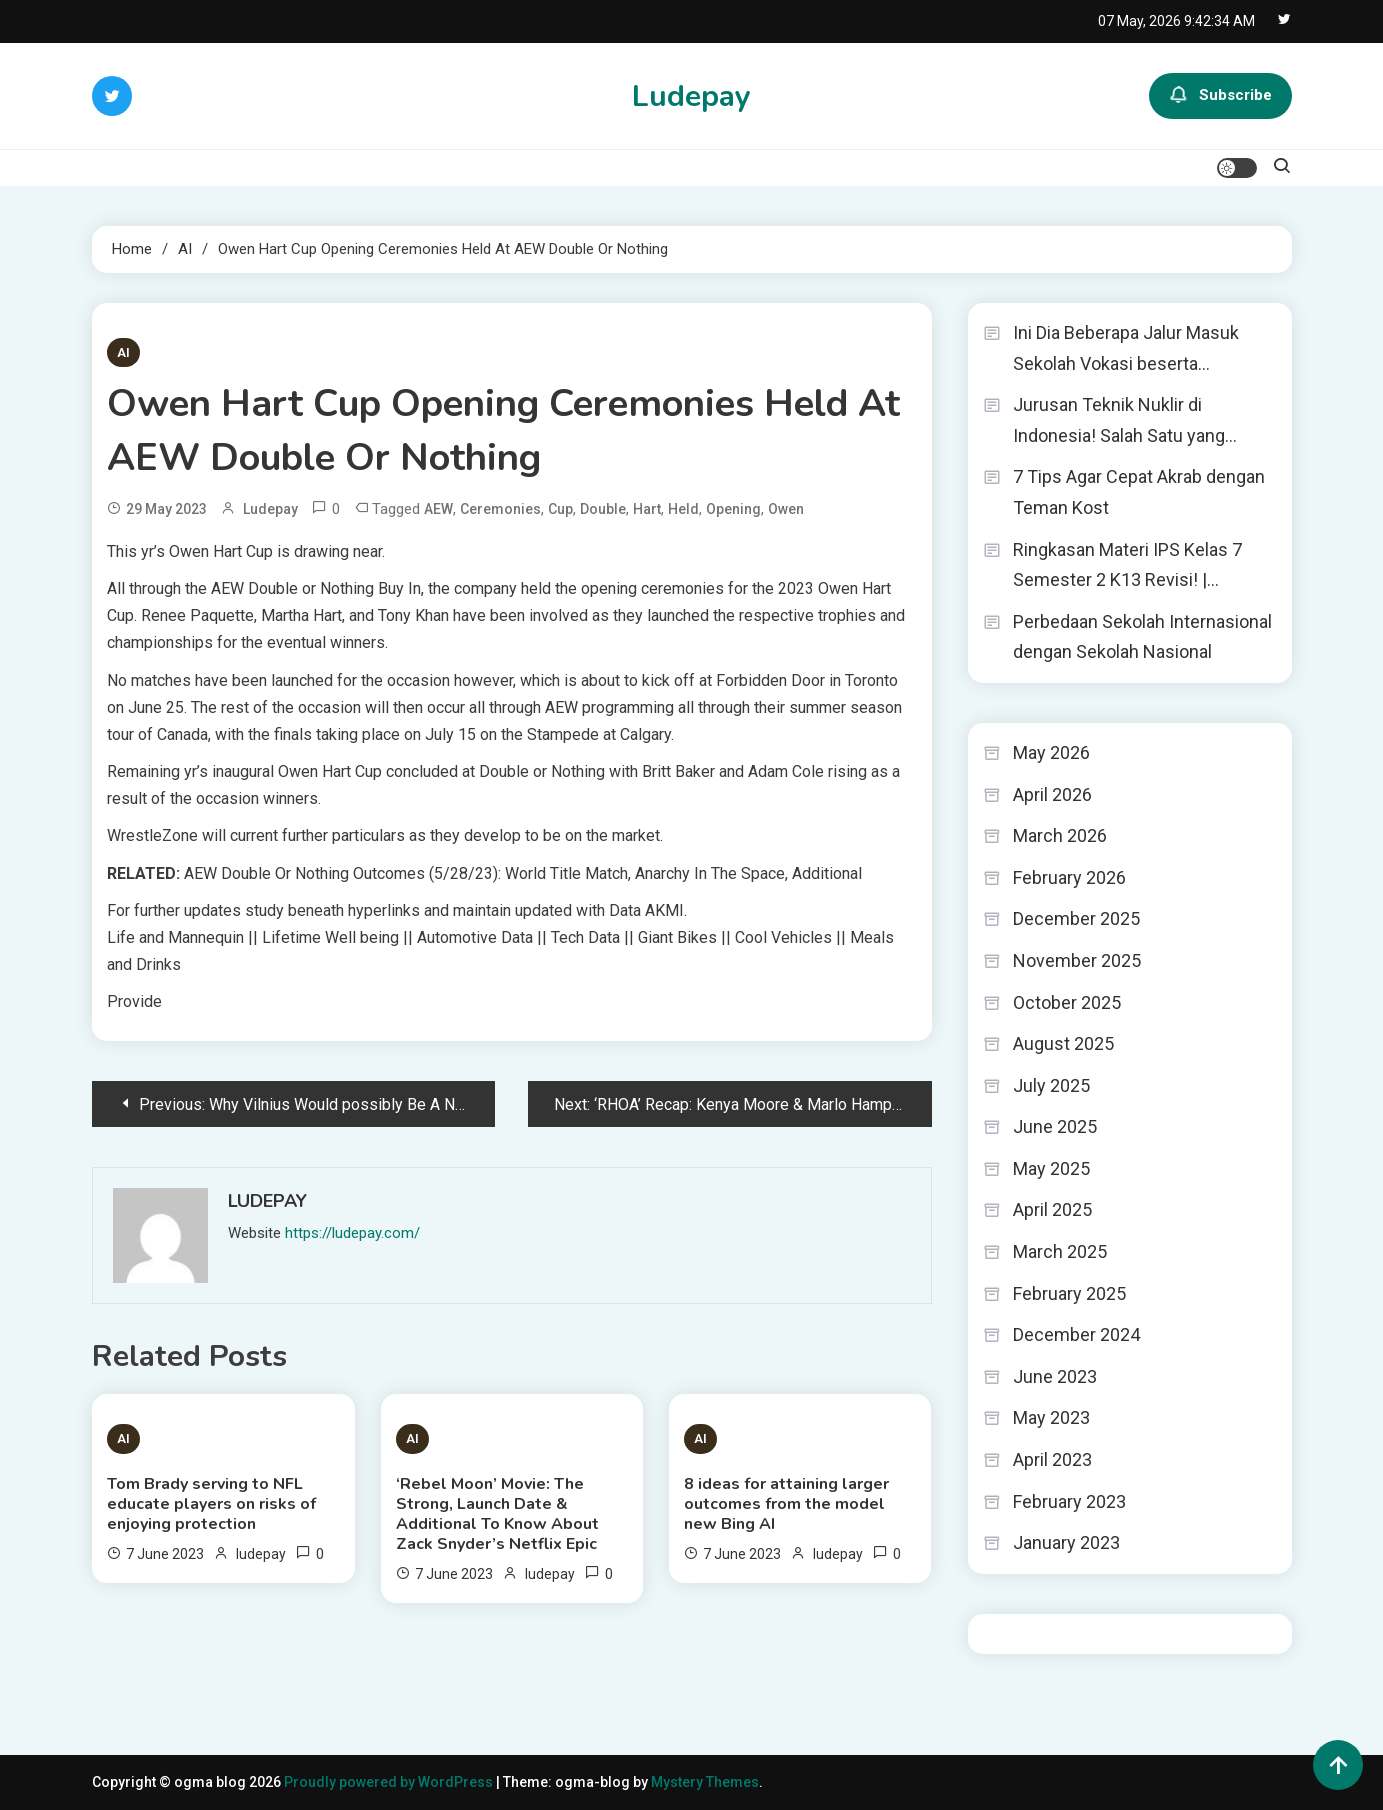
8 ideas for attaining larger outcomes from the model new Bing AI (786, 1504)
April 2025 (1052, 1209)
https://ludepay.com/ (352, 1233)
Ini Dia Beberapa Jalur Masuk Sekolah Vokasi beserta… (1126, 348)
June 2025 (1055, 1126)
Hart (647, 509)
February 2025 (1069, 1293)
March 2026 (1060, 835)
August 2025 (1063, 1043)
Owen (786, 509)
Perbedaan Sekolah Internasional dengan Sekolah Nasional (1142, 637)
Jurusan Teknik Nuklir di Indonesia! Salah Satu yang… (1125, 420)
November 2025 (1077, 960)
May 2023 (1051, 1417)
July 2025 (1051, 1085)
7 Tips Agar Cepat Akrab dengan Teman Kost (1139, 492)
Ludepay (691, 96)
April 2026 (1052, 794)
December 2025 (1076, 918)
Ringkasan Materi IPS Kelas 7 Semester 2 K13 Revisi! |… (1127, 565)
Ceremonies (500, 509)
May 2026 (1051, 752)
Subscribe (1220, 96)
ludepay (270, 509)
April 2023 (1052, 1459)
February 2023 (1069, 1501)
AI (123, 352)
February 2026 (1069, 877)
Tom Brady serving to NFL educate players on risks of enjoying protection (211, 1504)
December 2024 (1076, 1334)
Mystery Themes (705, 1782)
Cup (560, 509)
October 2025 (1067, 1002)
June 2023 (1055, 1376)
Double (603, 509)
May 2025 (1051, 1168)
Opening (733, 509)
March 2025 (1060, 1251)
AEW (438, 509)
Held (683, 509)
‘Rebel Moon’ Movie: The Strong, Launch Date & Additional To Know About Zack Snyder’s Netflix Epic (497, 1514)
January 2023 (1066, 1542)
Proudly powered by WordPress (390, 1782)
